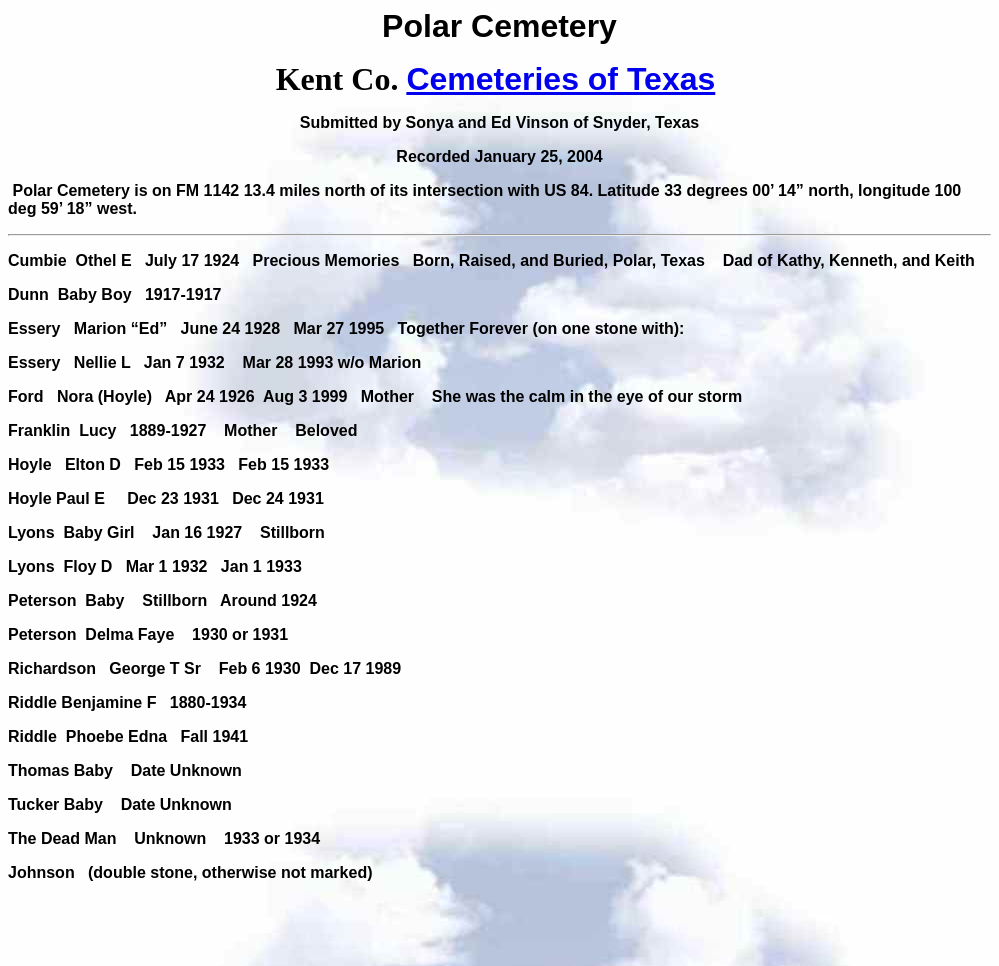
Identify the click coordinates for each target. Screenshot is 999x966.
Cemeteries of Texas (560, 79)
